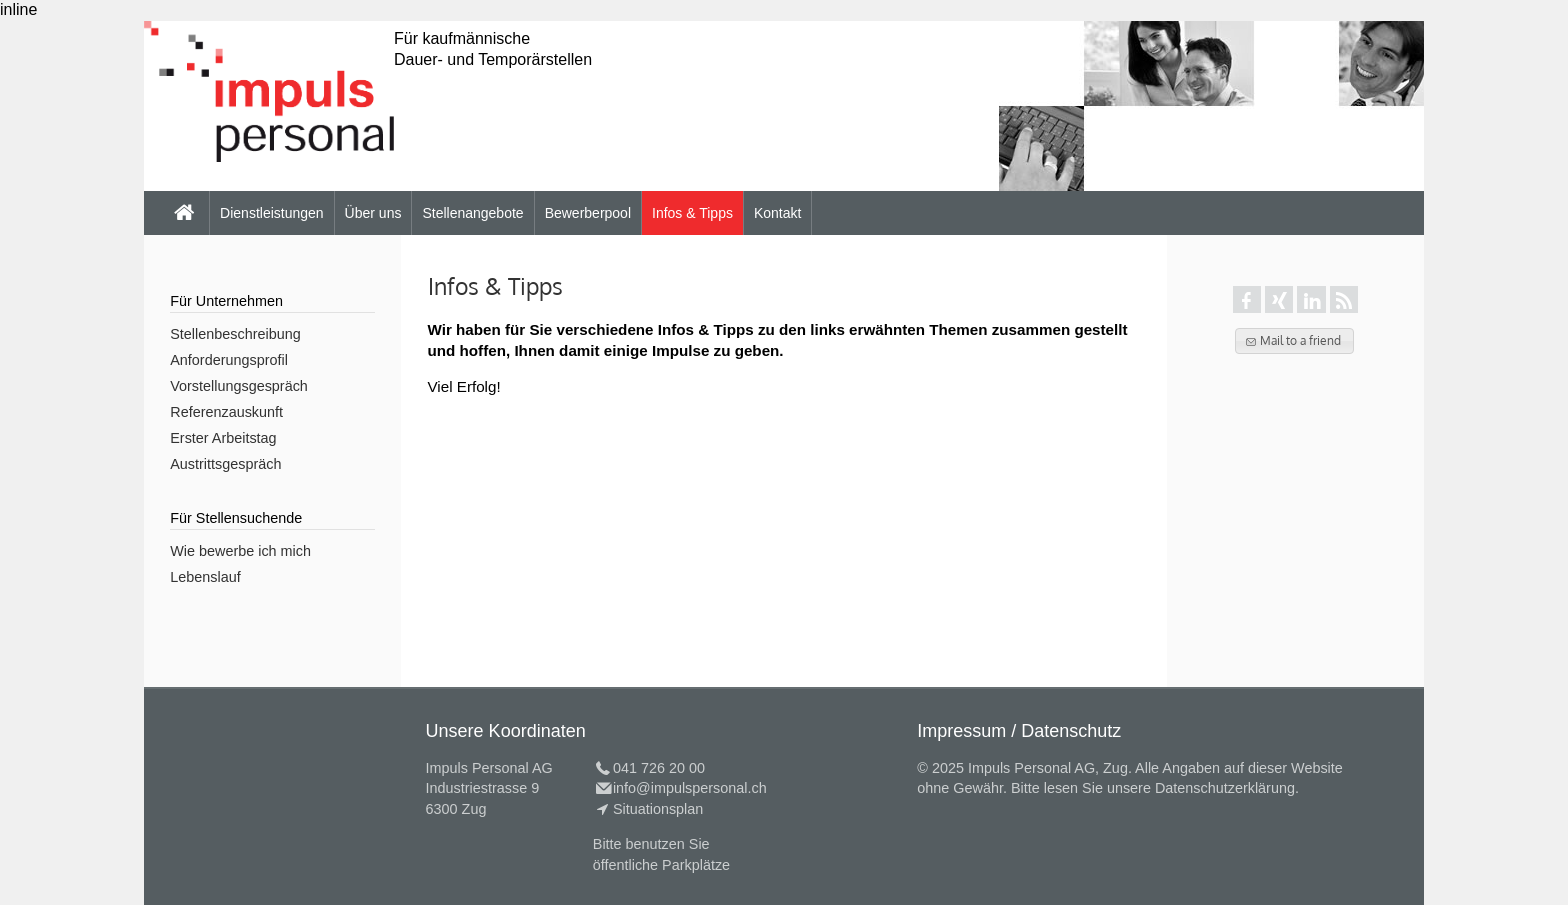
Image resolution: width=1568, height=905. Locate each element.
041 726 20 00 (659, 768)
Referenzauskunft (226, 412)
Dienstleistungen (272, 213)
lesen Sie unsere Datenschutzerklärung (1169, 788)
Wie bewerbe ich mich (240, 551)
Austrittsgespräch (225, 464)
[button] (1294, 341)
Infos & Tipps (692, 213)
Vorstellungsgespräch (239, 386)
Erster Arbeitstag (223, 438)
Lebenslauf (205, 577)
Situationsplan (658, 809)
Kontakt (777, 213)
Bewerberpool (588, 213)
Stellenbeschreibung (235, 334)
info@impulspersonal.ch (690, 788)
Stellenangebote (472, 213)
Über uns (373, 213)
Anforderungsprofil (229, 360)
